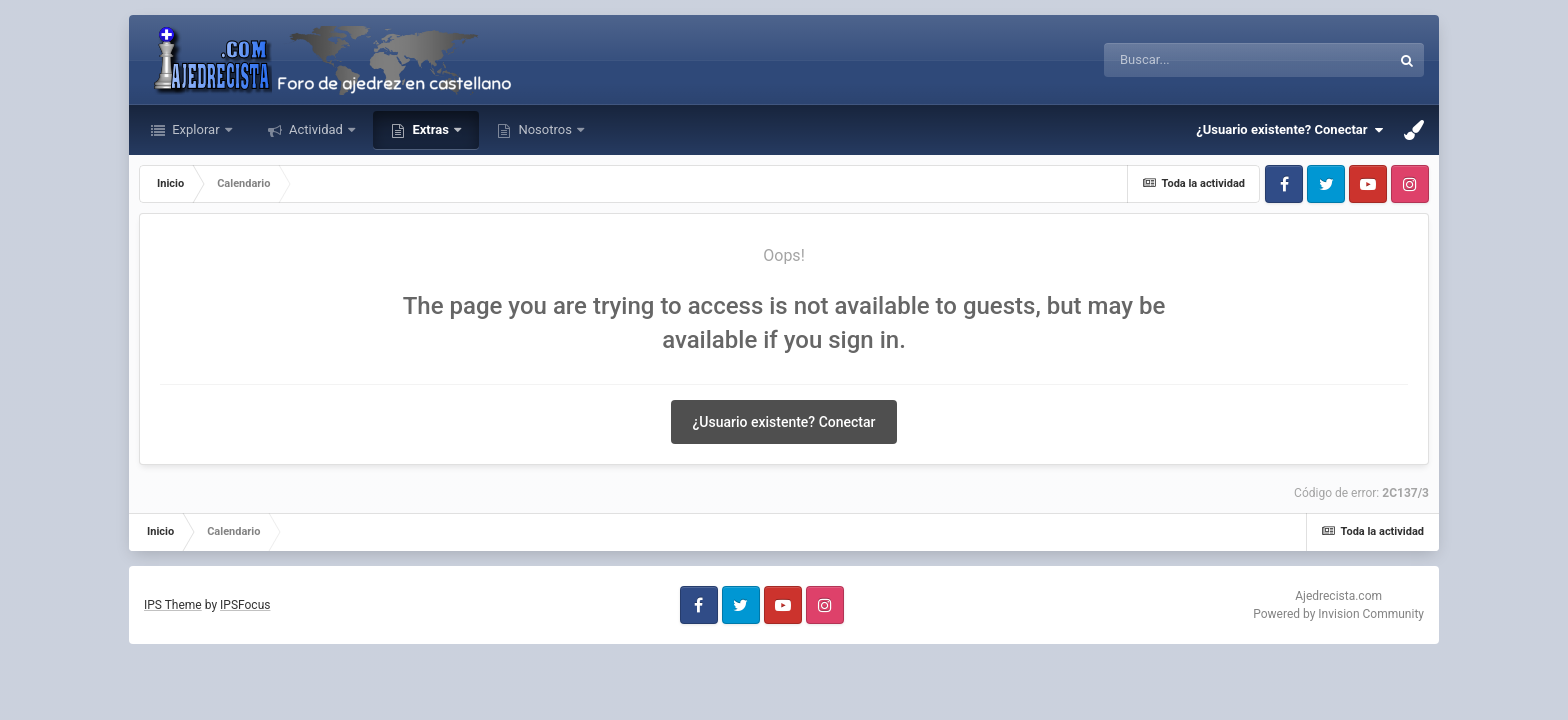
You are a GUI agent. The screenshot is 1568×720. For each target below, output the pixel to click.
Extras (430, 129)
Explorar (196, 129)
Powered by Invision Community (1338, 614)
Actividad (316, 129)
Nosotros (545, 129)
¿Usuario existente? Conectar (1289, 130)
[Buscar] (1227, 60)
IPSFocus (245, 605)
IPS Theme (173, 605)
